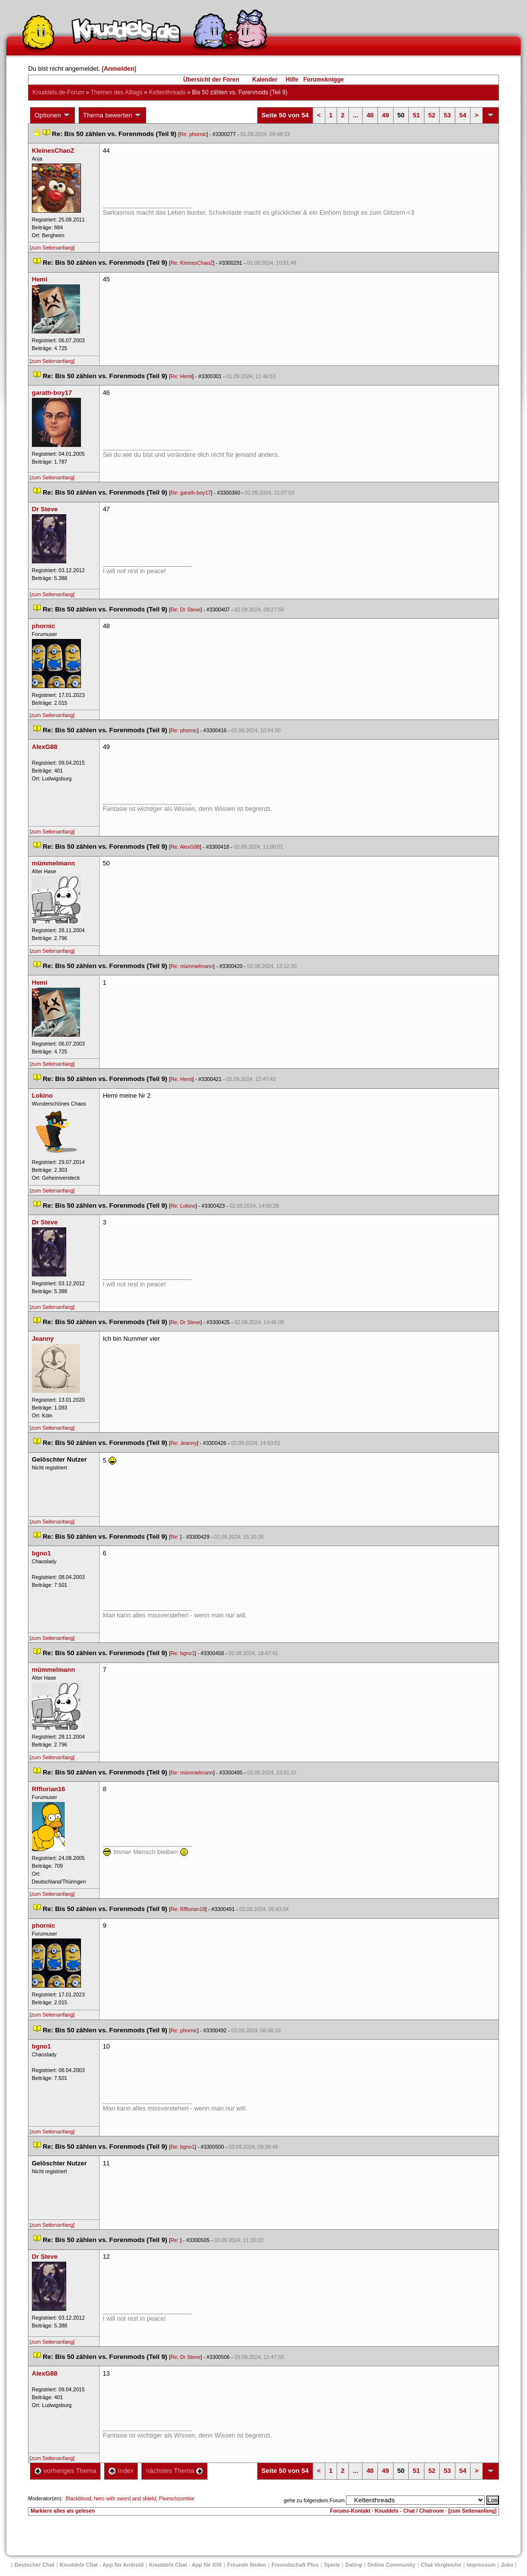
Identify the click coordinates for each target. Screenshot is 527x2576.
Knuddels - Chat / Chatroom (409, 2511)
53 (447, 115)
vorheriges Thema (65, 2470)
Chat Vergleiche (441, 2565)
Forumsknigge (323, 79)
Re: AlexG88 (185, 847)
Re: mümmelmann (191, 966)
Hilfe (292, 79)
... (355, 115)
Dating (353, 2565)
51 (416, 115)
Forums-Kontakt (350, 2511)
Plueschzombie (176, 2498)
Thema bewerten (112, 115)
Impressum (481, 2565)
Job (507, 2565)
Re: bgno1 (182, 1653)
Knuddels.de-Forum (58, 92)
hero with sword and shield (125, 2498)
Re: (175, 1537)
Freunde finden (246, 2565)
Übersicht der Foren (211, 79)
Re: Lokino (182, 1206)
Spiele (332, 2565)
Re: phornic (193, 134)
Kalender (264, 79)
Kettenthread (167, 92)
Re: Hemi (181, 376)
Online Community (392, 2565)
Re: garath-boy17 (190, 493)
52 (431, 115)
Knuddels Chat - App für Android (102, 2565)
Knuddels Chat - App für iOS (185, 2565)
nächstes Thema (174, 2470)
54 (462, 115)
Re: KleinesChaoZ (191, 263)
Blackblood (78, 2498)
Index (120, 2470)
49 (385, 115)
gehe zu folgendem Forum (314, 2500)
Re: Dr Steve (185, 609)
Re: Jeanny (183, 1443)
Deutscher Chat (34, 2565)
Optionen (52, 115)
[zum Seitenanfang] (52, 247)
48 (370, 115)
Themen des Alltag (116, 92)
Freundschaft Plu (294, 2565)
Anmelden (119, 68)
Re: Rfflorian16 (187, 1909)
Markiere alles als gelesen (62, 2511)
